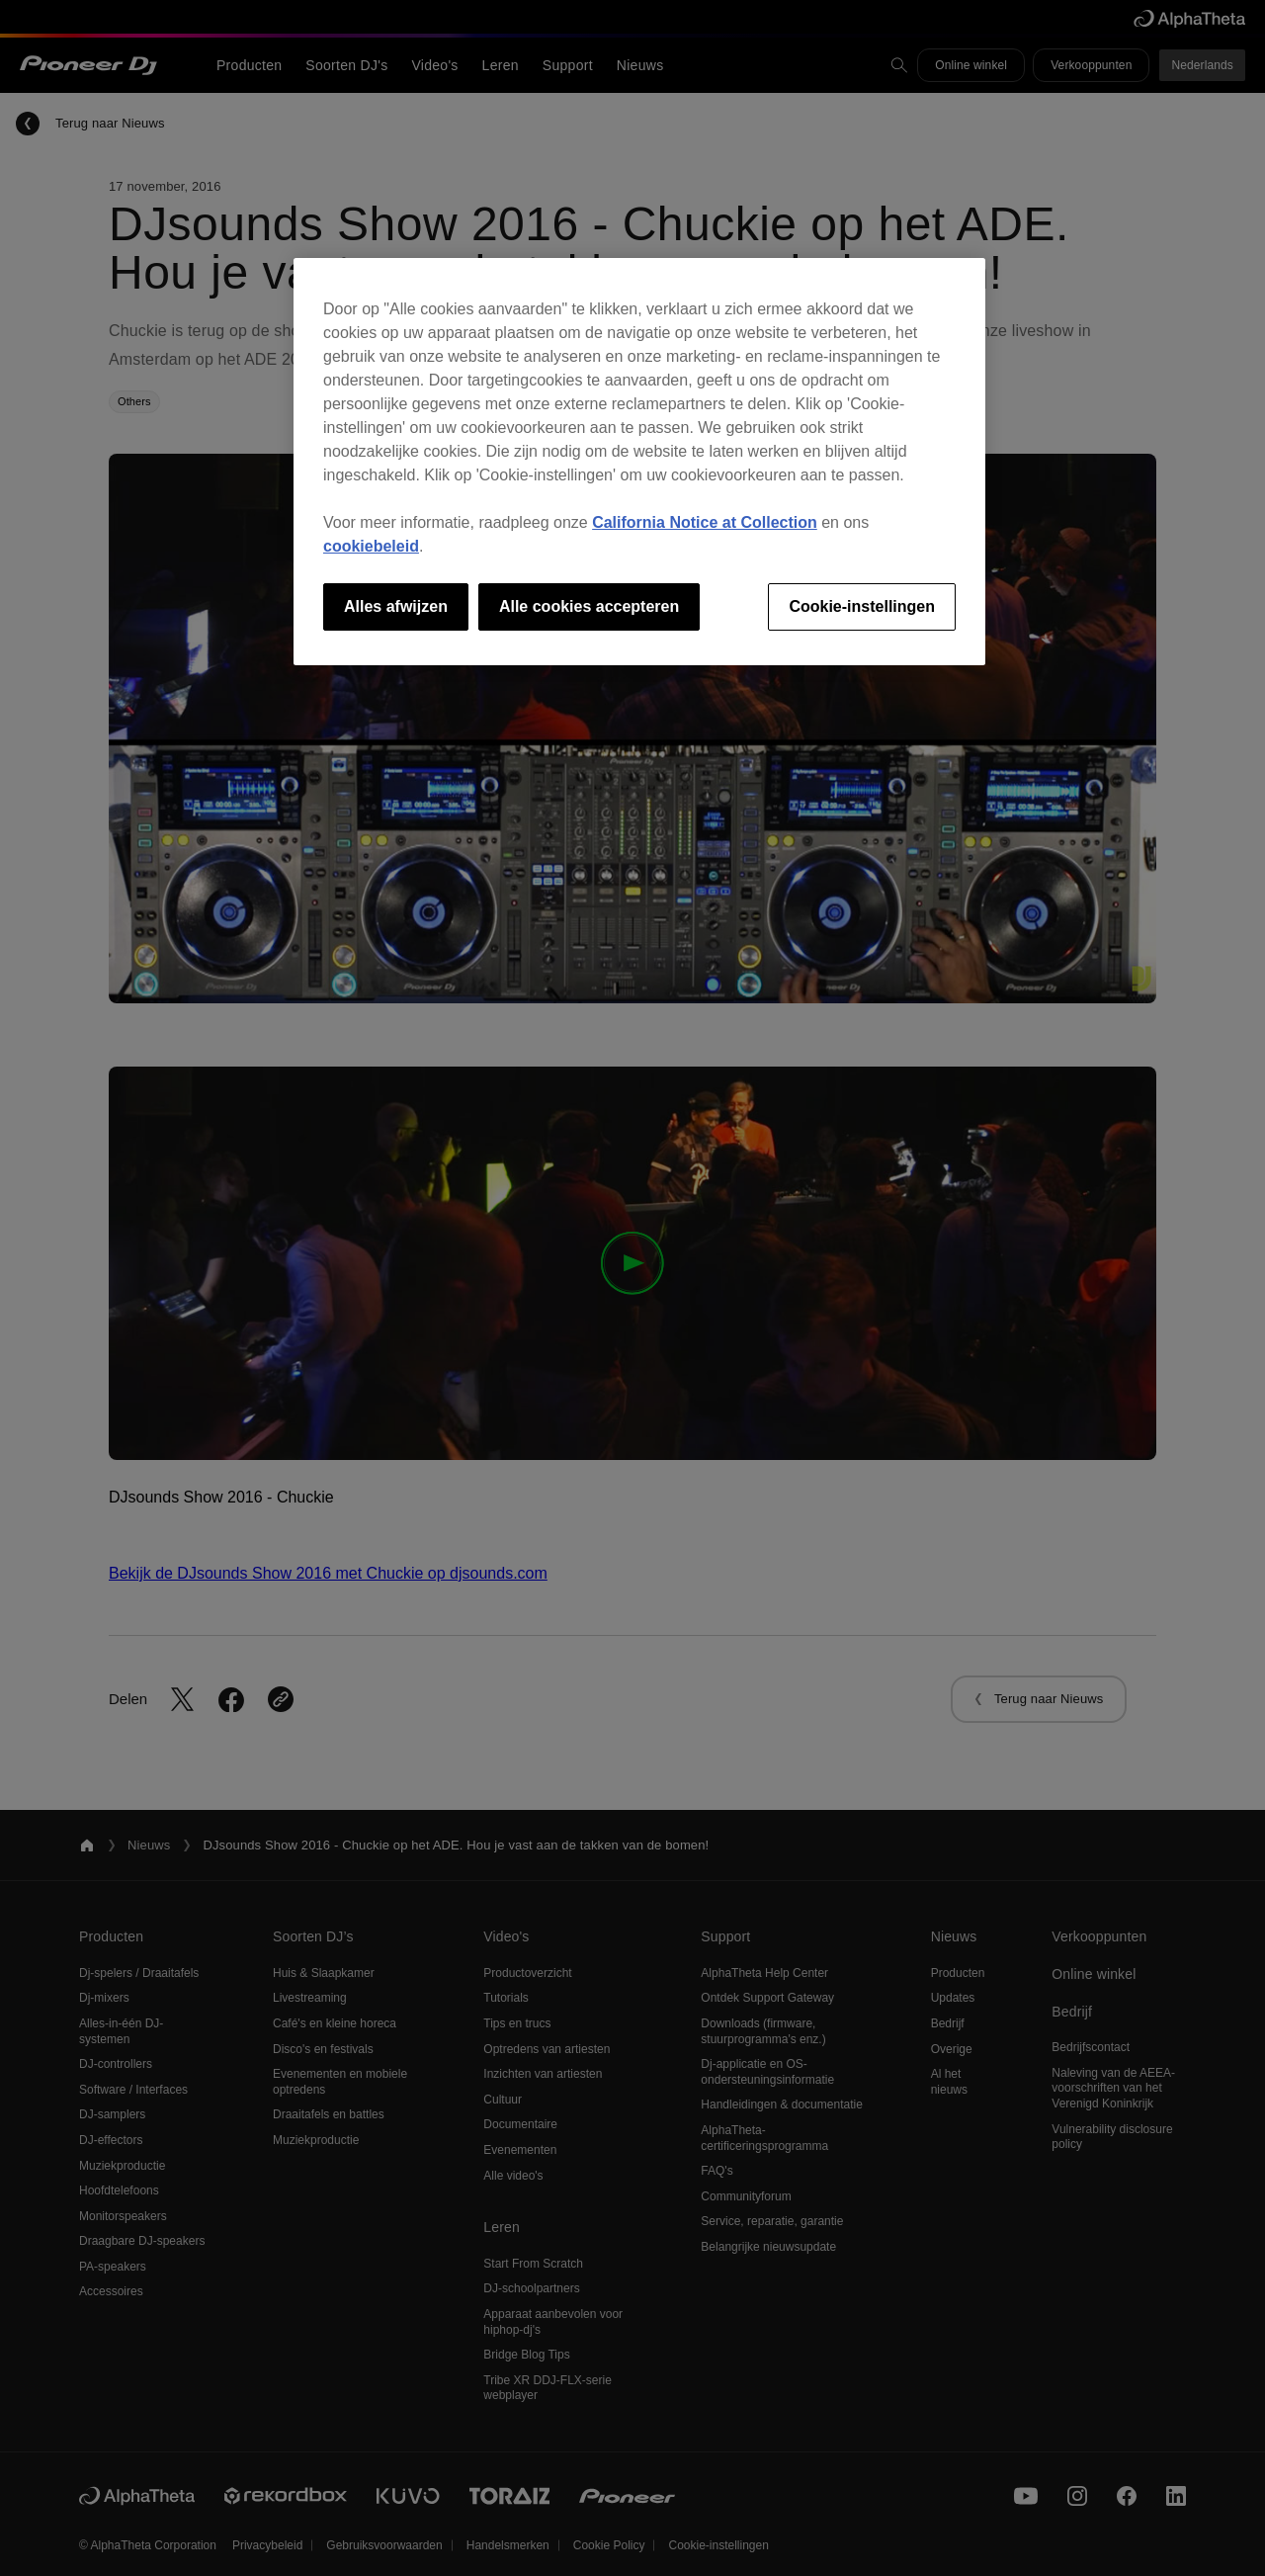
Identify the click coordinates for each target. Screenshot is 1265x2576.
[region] (639, 461)
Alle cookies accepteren (589, 606)
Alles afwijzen (396, 606)
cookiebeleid (371, 546)
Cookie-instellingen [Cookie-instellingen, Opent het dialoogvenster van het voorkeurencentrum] (862, 606)
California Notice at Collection (704, 522)
